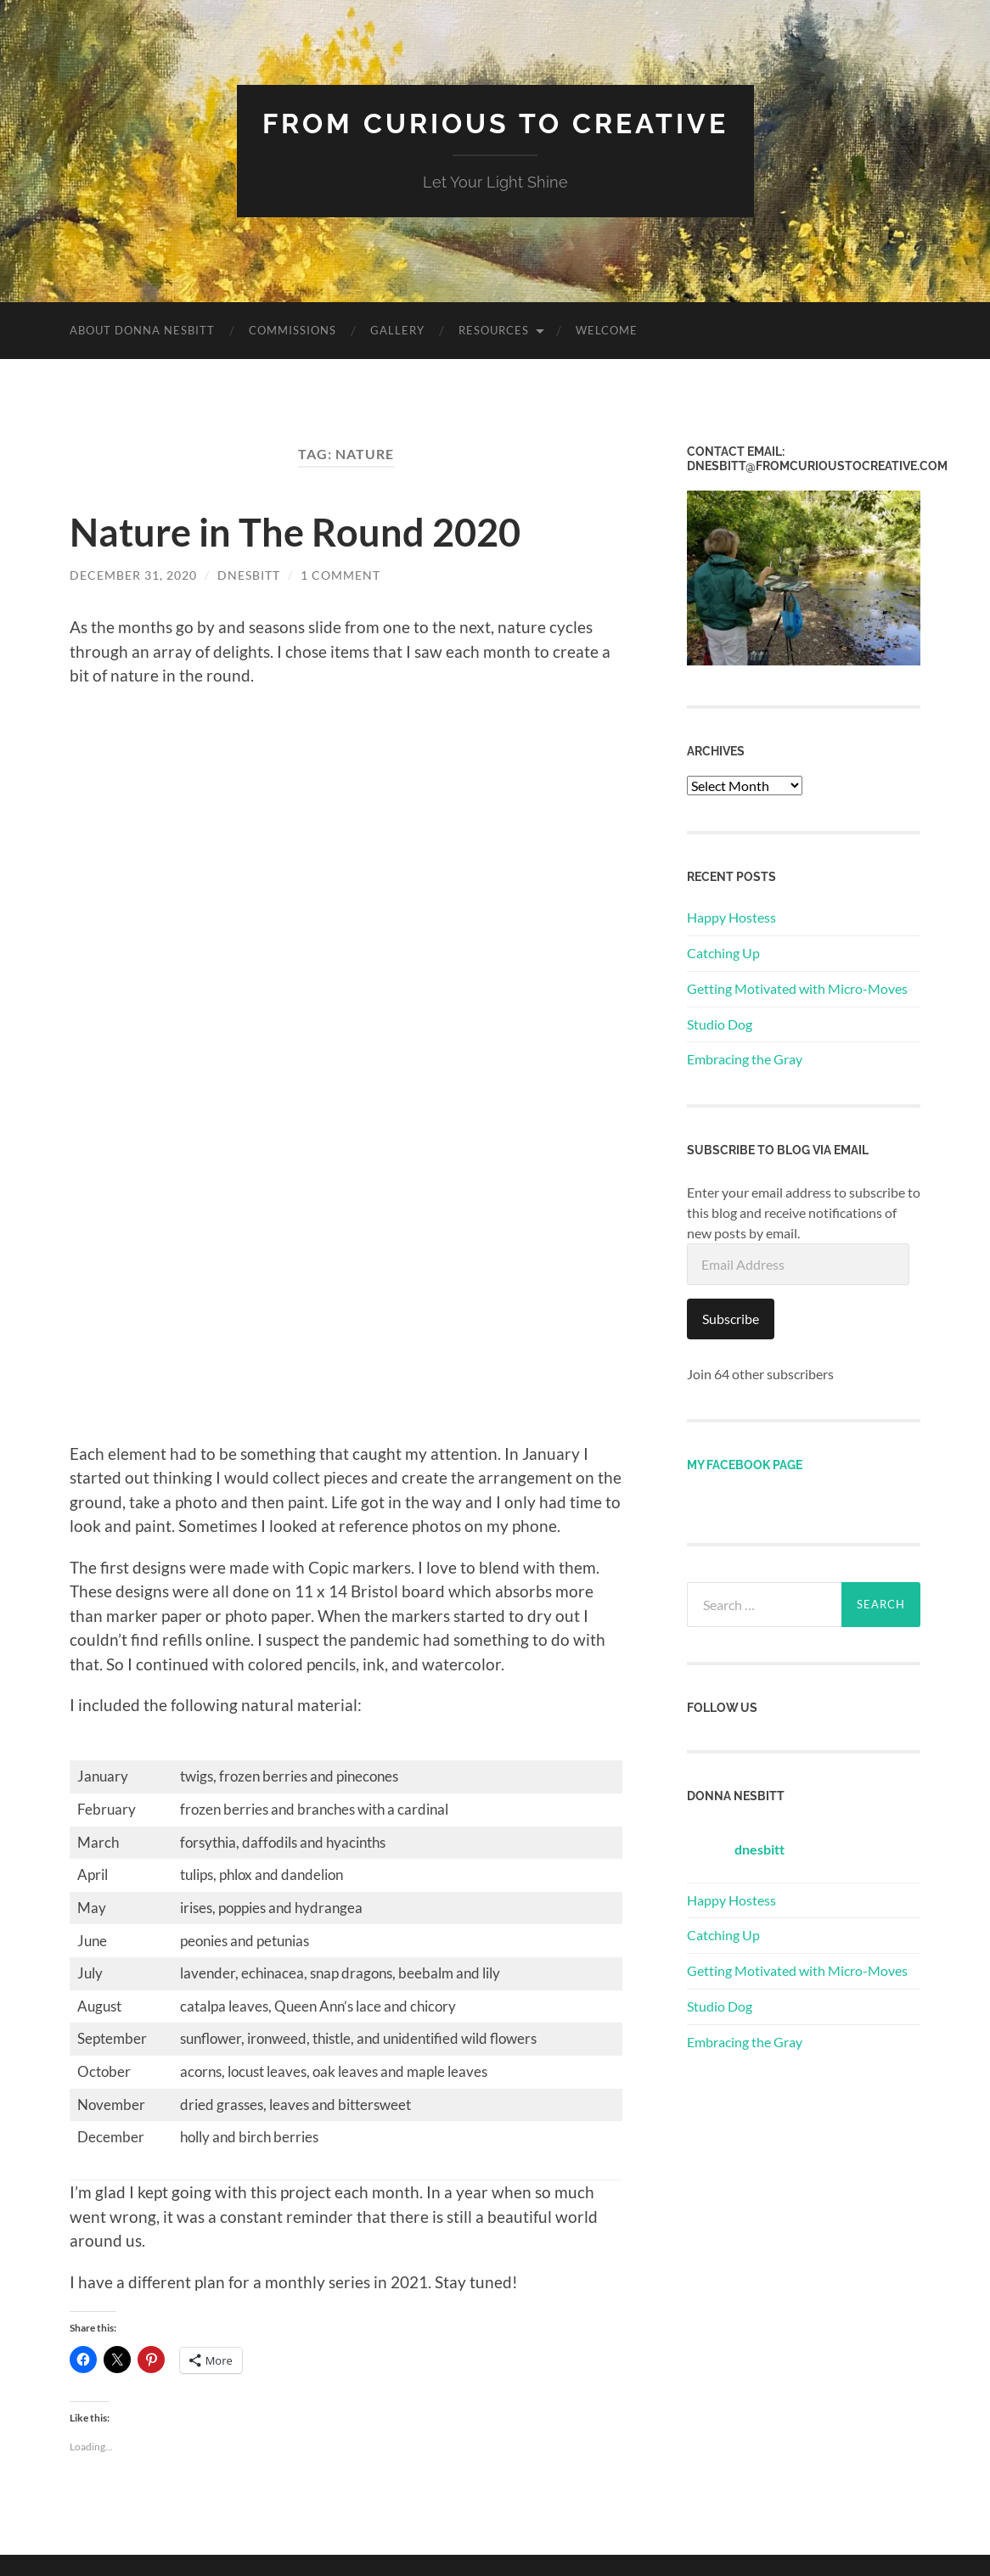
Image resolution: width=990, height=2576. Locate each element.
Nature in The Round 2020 (295, 532)
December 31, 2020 (133, 575)
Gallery (397, 330)
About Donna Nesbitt (142, 330)
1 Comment (340, 575)
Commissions (292, 330)
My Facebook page (744, 1464)
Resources (493, 330)
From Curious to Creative (495, 123)
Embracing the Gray (744, 1059)
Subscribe (730, 1318)
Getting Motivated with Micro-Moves (797, 988)
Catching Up (723, 953)
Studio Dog (719, 1024)
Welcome (607, 330)
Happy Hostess (731, 917)
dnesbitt (248, 575)
